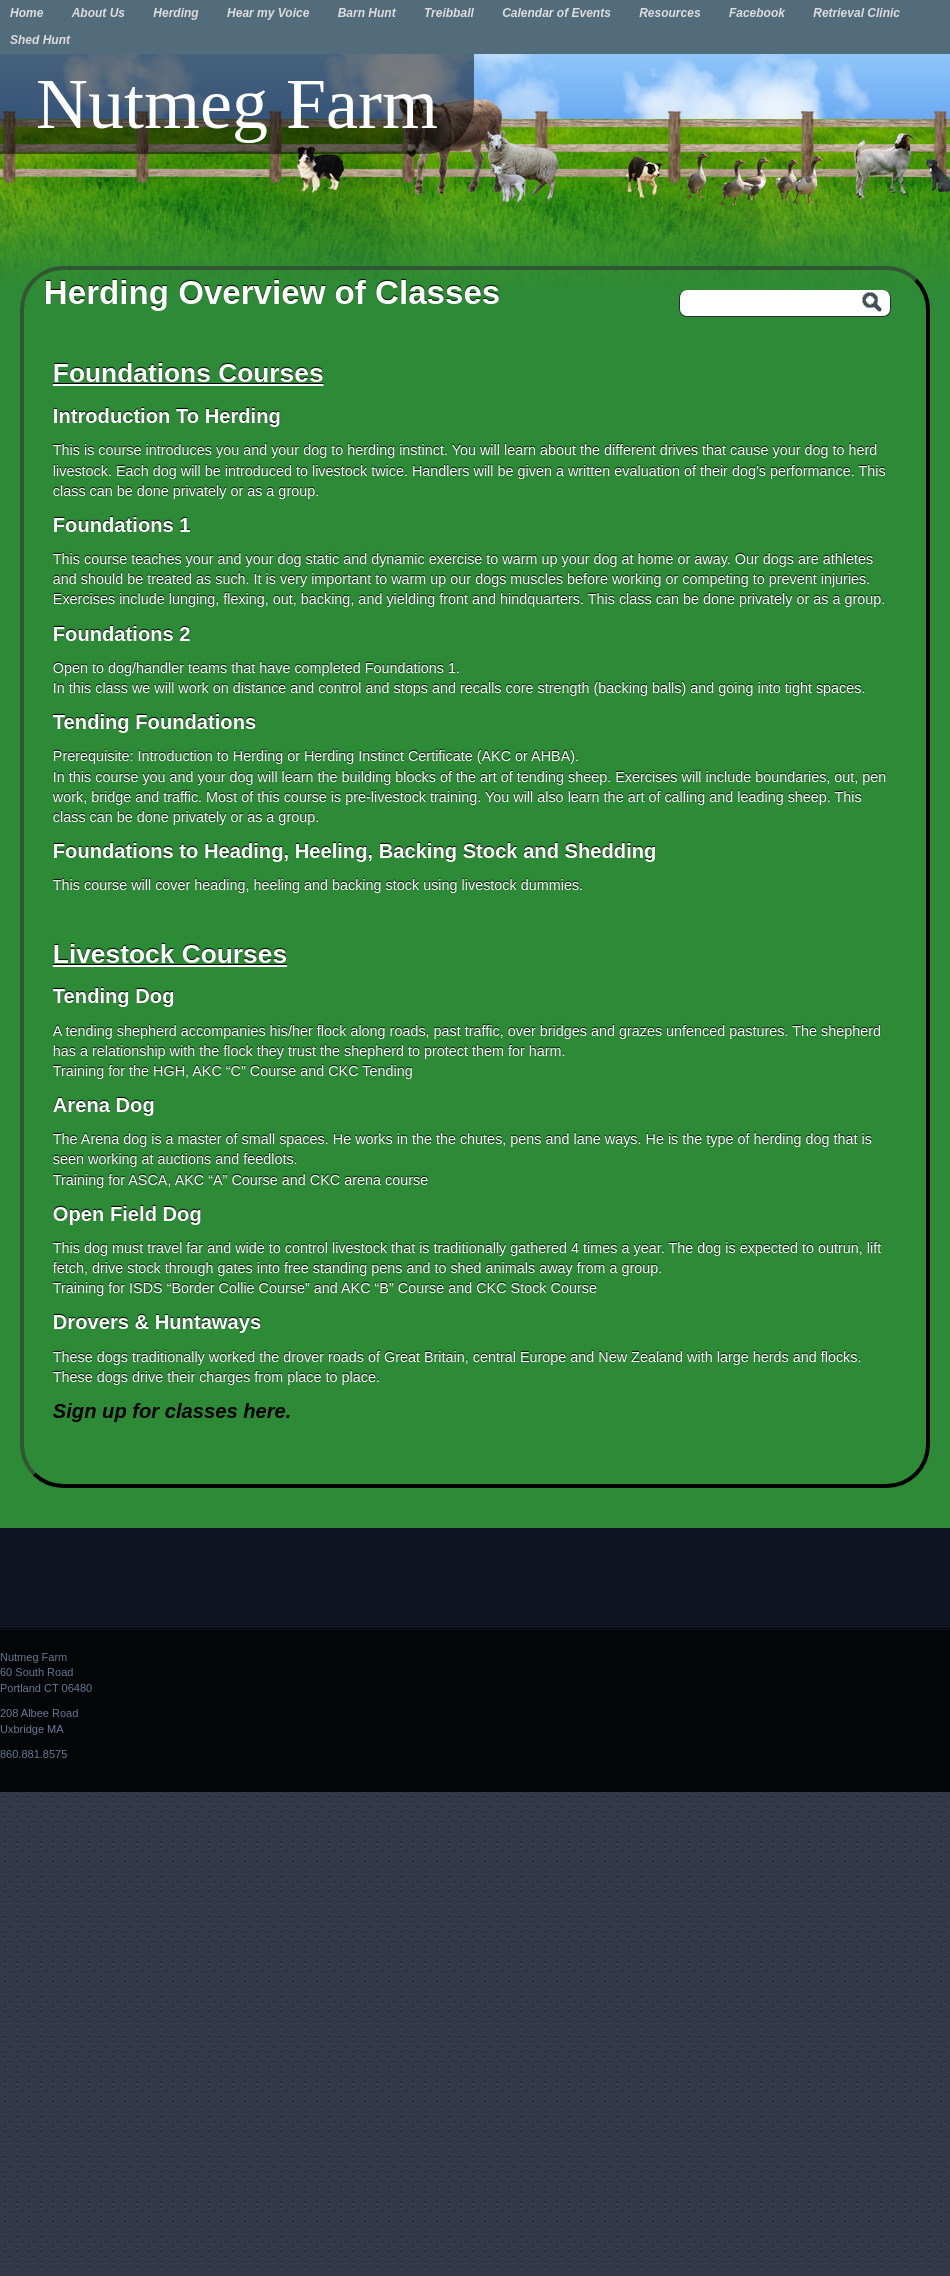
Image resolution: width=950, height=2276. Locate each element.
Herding (175, 13)
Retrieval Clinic (856, 13)
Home (26, 13)
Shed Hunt (40, 40)
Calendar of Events (556, 13)
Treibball (449, 13)
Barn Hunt (367, 13)
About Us (98, 13)
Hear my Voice (268, 13)
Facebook (757, 13)
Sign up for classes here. (172, 1411)
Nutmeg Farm (237, 104)
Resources (669, 13)
